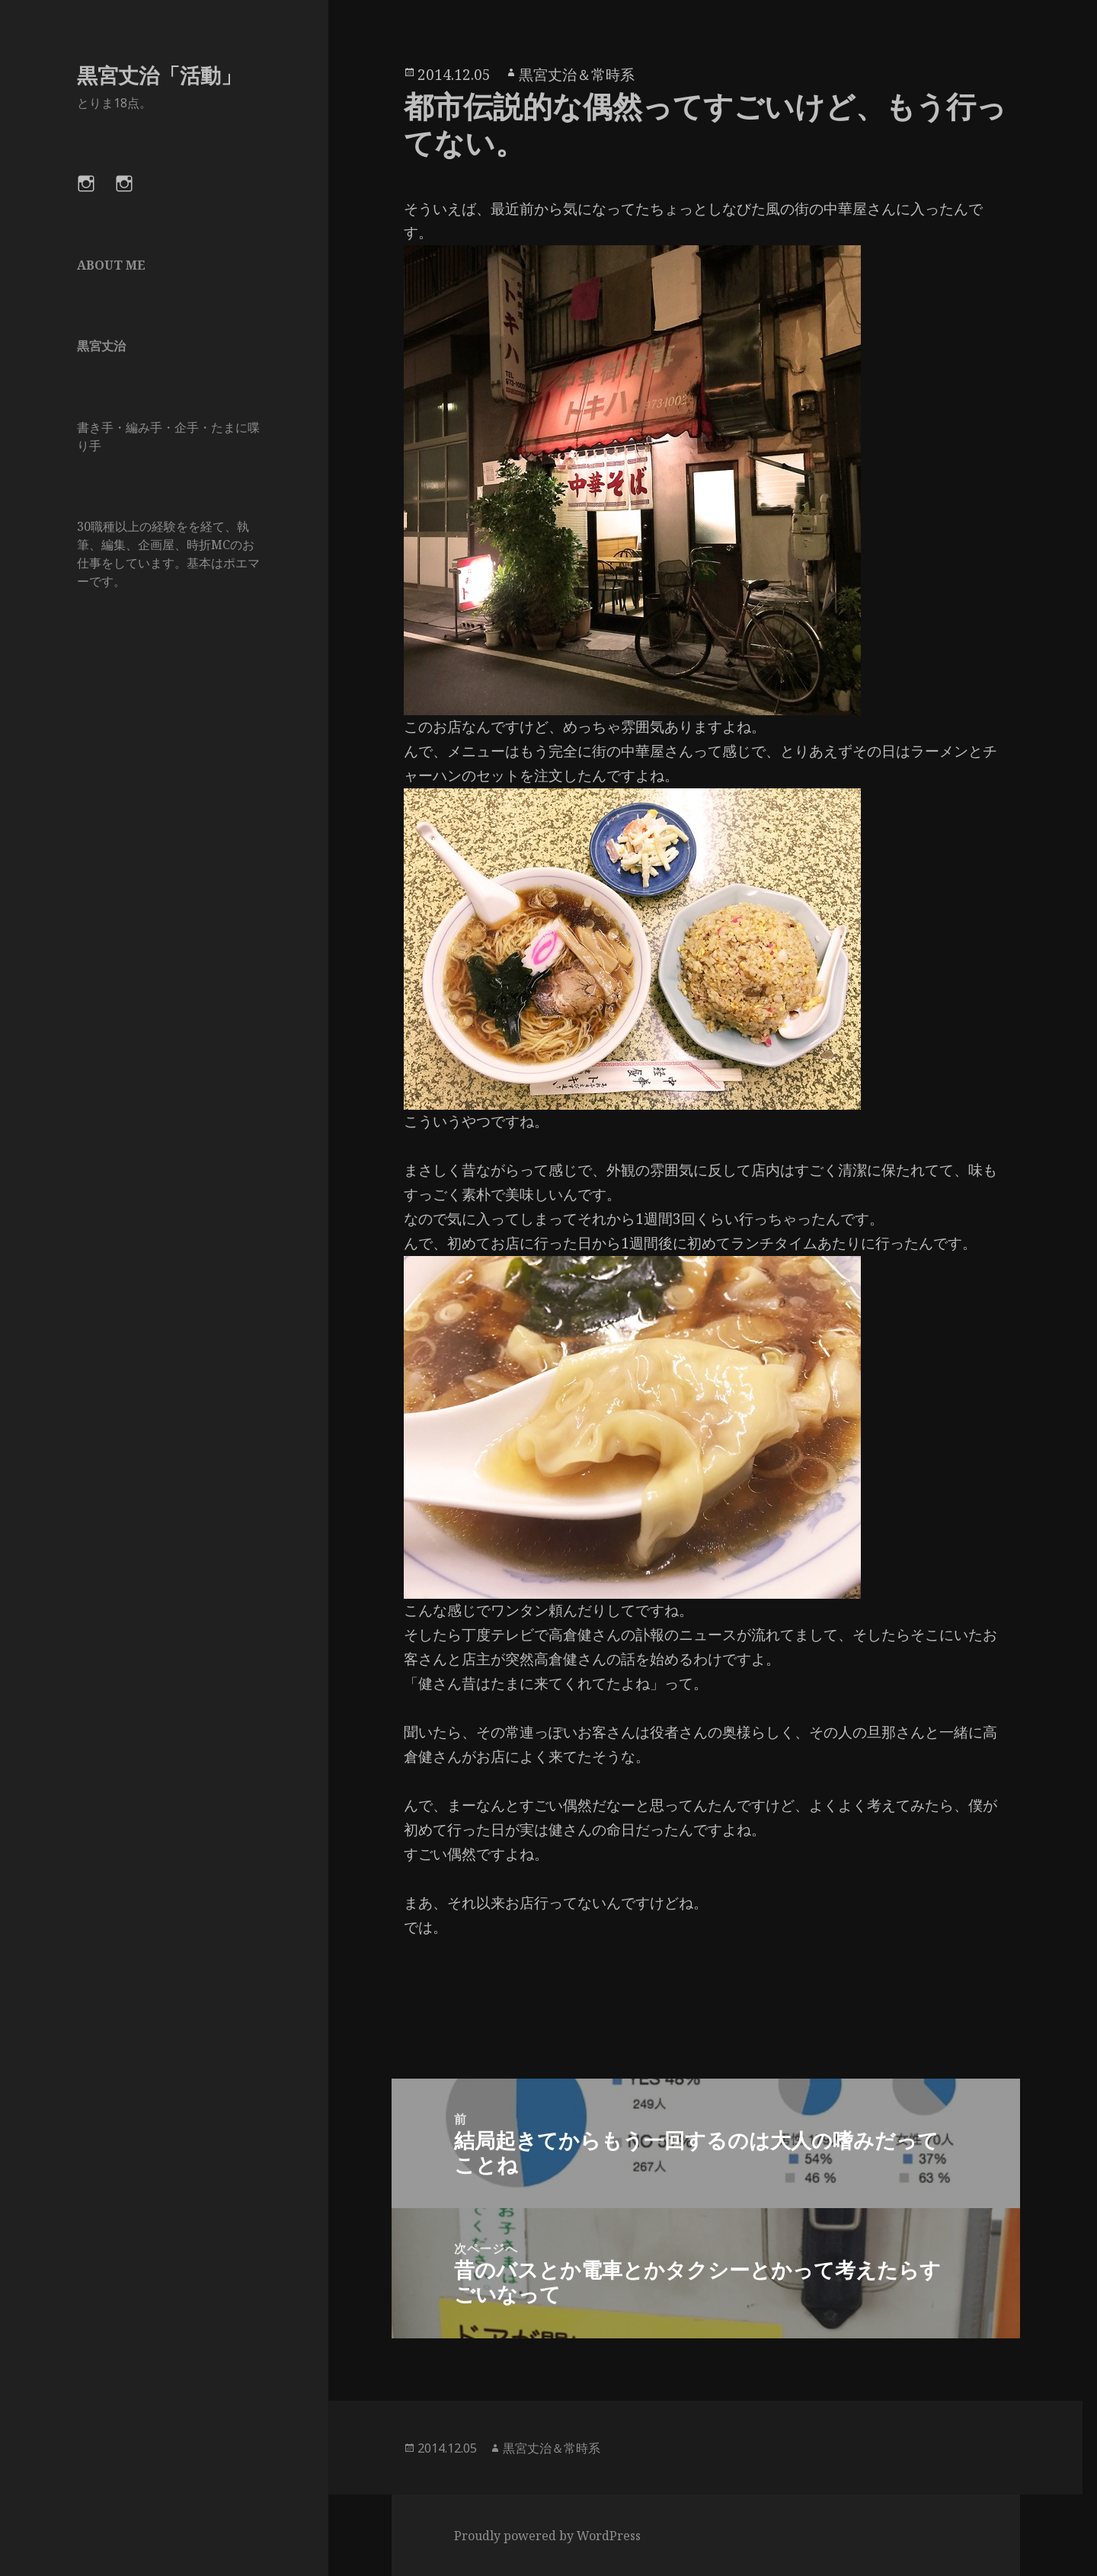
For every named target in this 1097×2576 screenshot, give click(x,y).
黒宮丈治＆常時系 (577, 75)
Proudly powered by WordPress (547, 2535)
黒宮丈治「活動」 (159, 75)
